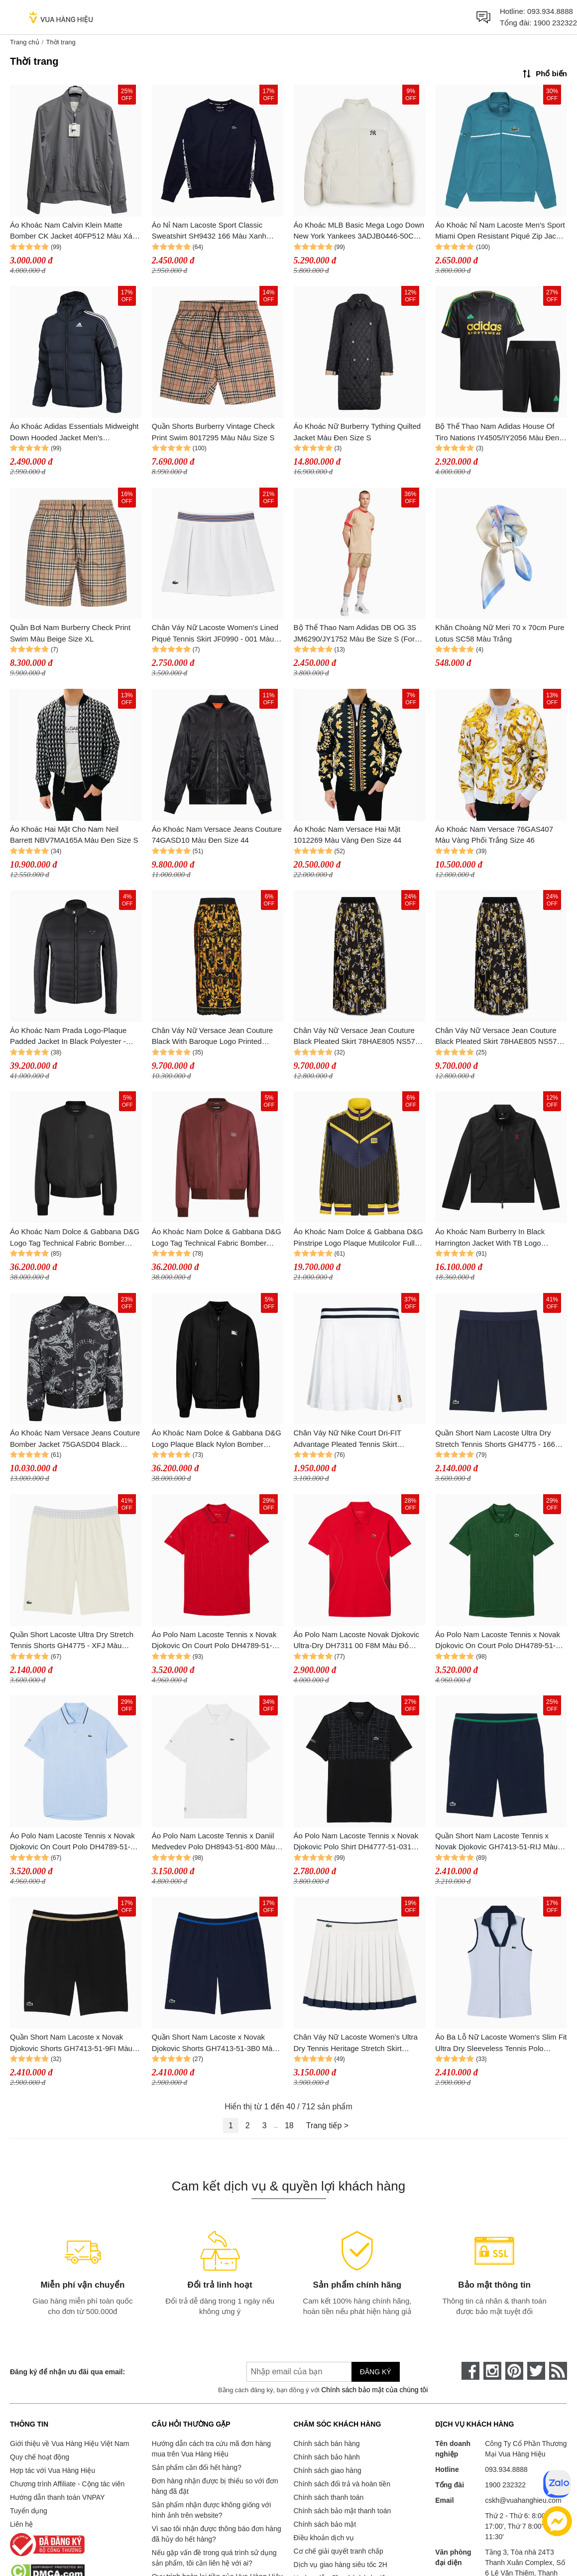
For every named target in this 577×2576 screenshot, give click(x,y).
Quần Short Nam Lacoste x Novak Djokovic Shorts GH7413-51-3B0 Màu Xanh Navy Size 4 (214, 2043)
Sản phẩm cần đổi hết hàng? (196, 2467)
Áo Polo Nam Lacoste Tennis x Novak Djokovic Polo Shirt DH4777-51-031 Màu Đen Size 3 (356, 1842)
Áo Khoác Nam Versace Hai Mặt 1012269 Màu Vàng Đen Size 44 (348, 835)
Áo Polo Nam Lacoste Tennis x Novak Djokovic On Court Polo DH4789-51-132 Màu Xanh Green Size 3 (497, 1641)
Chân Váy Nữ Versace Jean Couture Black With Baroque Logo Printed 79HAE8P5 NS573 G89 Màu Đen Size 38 (215, 1036)
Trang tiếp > (327, 2125)
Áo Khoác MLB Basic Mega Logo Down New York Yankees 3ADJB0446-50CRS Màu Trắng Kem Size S (359, 231)
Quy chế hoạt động (39, 2457)
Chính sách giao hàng (327, 2470)
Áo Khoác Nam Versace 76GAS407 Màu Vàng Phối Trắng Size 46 (494, 835)
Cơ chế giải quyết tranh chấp (338, 2551)
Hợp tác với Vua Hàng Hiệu (52, 2470)
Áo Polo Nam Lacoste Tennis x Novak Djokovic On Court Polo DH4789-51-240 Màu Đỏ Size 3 (214, 1641)
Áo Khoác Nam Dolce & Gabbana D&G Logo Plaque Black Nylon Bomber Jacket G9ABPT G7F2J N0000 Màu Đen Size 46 (216, 1439)
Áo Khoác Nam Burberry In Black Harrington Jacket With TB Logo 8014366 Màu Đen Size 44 (490, 1238)
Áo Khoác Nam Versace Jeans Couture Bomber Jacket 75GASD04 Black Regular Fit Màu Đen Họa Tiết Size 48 (75, 1439)
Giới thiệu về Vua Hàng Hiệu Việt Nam (69, 2443)
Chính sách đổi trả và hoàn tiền (342, 2484)
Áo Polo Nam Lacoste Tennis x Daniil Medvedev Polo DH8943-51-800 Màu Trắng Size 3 (213, 1842)
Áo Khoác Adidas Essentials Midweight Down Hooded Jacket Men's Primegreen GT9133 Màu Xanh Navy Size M (74, 432)
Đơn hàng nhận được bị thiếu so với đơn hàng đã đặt (215, 2486)
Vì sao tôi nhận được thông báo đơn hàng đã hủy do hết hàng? (216, 2534)
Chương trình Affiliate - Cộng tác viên (67, 2484)
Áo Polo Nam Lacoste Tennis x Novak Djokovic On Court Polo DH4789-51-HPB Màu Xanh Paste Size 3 (72, 1842)
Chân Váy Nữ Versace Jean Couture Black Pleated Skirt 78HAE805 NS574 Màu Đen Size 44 (357, 1036)
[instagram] (492, 2371)
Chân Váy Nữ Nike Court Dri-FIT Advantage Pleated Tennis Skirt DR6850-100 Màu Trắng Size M (347, 1439)
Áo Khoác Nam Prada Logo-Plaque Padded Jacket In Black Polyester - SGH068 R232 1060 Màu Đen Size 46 (73, 1036)
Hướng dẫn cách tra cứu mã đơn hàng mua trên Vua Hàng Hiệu (211, 2449)
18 (289, 2125)
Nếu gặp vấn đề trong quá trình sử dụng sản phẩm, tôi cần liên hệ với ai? (214, 2558)
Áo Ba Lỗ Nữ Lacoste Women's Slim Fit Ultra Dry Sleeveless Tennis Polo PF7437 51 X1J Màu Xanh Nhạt (501, 2043)
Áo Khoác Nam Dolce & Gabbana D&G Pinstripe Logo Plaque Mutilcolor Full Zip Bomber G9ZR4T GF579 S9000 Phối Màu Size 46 (358, 1238)
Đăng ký (375, 2372)
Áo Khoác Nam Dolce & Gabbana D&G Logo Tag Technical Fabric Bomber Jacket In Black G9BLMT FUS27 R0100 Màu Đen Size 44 (75, 1238)
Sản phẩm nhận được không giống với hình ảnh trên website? (211, 2510)
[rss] (558, 2371)
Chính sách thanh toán (329, 2497)
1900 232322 (555, 22)
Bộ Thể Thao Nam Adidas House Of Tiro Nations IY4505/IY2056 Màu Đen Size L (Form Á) (497, 432)
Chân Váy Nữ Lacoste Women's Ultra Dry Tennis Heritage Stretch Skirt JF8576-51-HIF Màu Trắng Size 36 (356, 2043)
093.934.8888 (550, 11)
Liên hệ (21, 2524)
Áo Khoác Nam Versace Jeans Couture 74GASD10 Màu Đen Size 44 (217, 835)
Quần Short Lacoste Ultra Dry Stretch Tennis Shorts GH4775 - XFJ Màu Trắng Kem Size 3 (71, 1641)
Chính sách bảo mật (325, 2524)
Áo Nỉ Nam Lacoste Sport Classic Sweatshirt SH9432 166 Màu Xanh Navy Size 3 (209, 231)
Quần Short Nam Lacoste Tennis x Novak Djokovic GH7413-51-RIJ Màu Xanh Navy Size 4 (496, 1842)
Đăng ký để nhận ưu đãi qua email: (67, 2372)
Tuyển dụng (28, 2511)
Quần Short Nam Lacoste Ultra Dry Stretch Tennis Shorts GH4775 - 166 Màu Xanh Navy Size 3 (495, 1439)
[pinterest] (514, 2371)
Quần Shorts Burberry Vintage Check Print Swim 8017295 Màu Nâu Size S (213, 432)
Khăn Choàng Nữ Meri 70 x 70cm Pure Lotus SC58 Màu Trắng (499, 633)
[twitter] (536, 2371)
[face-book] (470, 2371)
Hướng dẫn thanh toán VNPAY (57, 2497)
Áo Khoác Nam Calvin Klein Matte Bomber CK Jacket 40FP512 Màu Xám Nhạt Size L (74, 231)
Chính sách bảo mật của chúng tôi (374, 2390)
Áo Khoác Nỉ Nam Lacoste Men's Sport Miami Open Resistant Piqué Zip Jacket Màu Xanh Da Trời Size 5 (500, 231)
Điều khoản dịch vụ (324, 2538)
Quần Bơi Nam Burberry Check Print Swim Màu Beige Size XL (70, 633)
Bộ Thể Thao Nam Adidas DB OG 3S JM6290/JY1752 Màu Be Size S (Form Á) (357, 633)
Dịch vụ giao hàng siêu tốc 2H (340, 2565)
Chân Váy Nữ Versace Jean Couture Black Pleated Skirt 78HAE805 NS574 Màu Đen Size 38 (498, 1036)
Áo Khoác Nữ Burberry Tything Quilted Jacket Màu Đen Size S (357, 432)
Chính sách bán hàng (327, 2443)
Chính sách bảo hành (327, 2457)
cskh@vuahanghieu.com (523, 2500)
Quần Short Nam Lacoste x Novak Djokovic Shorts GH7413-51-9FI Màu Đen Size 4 (71, 2043)
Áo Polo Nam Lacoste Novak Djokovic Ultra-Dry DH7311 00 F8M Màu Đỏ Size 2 (357, 1641)
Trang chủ (24, 42)
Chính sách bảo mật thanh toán (342, 2511)
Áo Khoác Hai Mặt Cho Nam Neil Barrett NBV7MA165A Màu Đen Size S (74, 835)
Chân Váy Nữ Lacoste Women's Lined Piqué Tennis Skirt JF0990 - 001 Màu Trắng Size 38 (215, 633)
